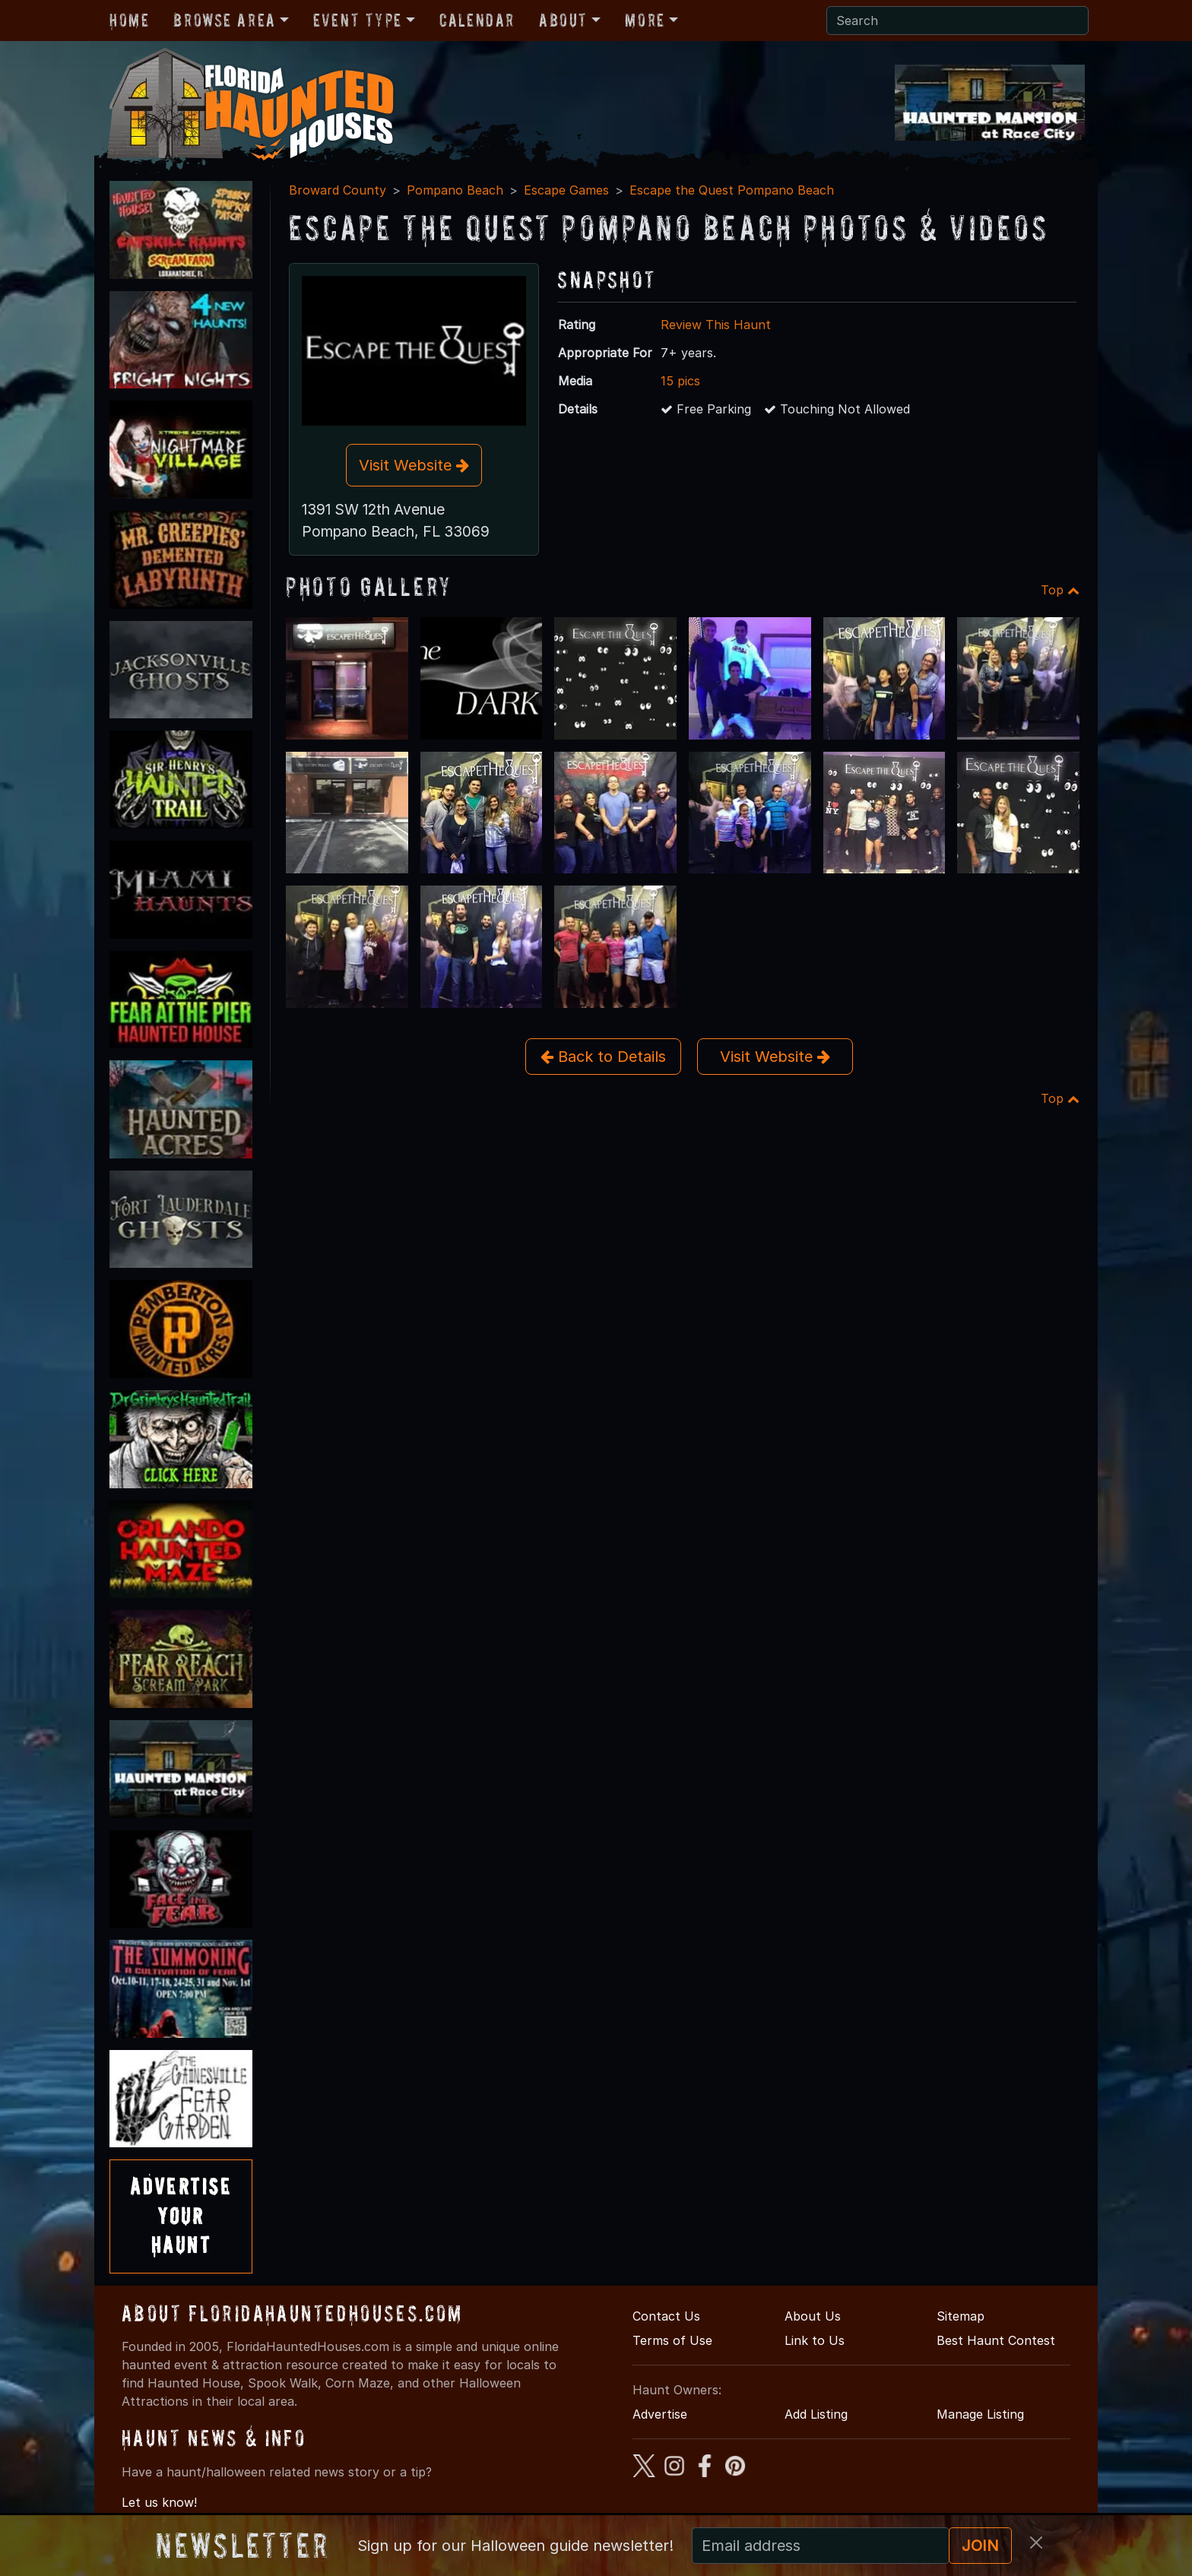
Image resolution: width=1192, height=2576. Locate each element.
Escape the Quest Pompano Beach (731, 190)
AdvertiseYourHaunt (181, 2216)
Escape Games (566, 190)
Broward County (337, 190)
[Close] (1036, 2542)
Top (1060, 589)
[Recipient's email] (820, 2545)
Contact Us (666, 2316)
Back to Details (603, 1056)
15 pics (680, 380)
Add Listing (816, 2414)
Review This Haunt (716, 324)
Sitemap (960, 2316)
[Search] (957, 20)
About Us (813, 2316)
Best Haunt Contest (996, 2340)
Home (129, 20)
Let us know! (159, 2502)
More (644, 20)
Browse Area (224, 20)
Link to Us (815, 2340)
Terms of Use (672, 2340)
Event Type (357, 20)
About (563, 20)
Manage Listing (980, 2414)
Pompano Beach (455, 190)
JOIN (980, 2545)
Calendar (477, 20)
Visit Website (414, 465)
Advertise (659, 2414)
